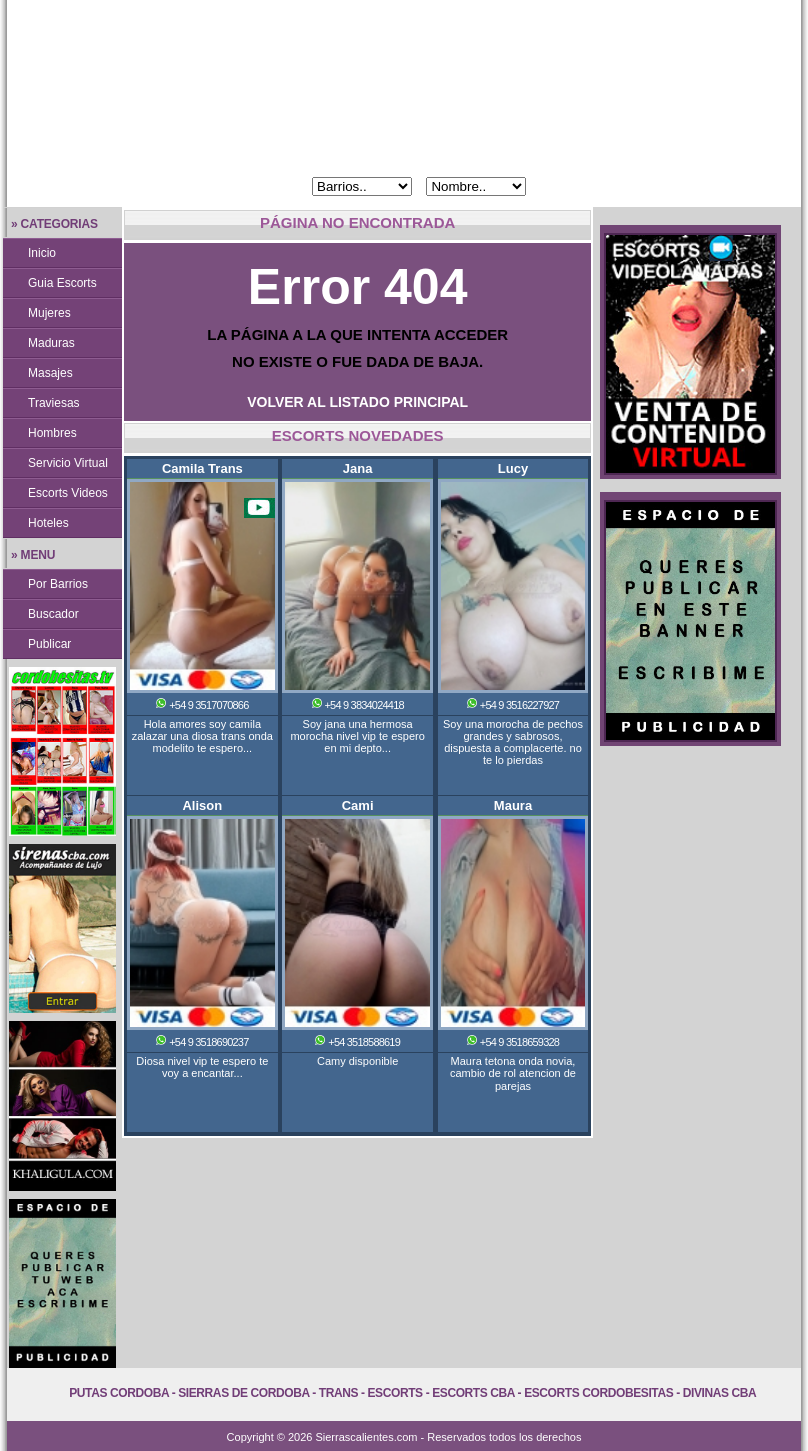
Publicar (49, 644)
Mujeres (49, 313)
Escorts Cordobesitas (598, 1393)
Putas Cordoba (118, 1393)
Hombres (52, 433)
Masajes (50, 373)
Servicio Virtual (68, 463)
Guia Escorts (62, 283)
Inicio (42, 253)
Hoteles (48, 523)
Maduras (51, 343)
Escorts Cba (473, 1393)
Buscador (53, 614)
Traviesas (54, 403)
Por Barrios (58, 584)
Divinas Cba (720, 1393)
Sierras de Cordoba (243, 1393)
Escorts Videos (68, 493)
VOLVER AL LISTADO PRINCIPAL (357, 402)
